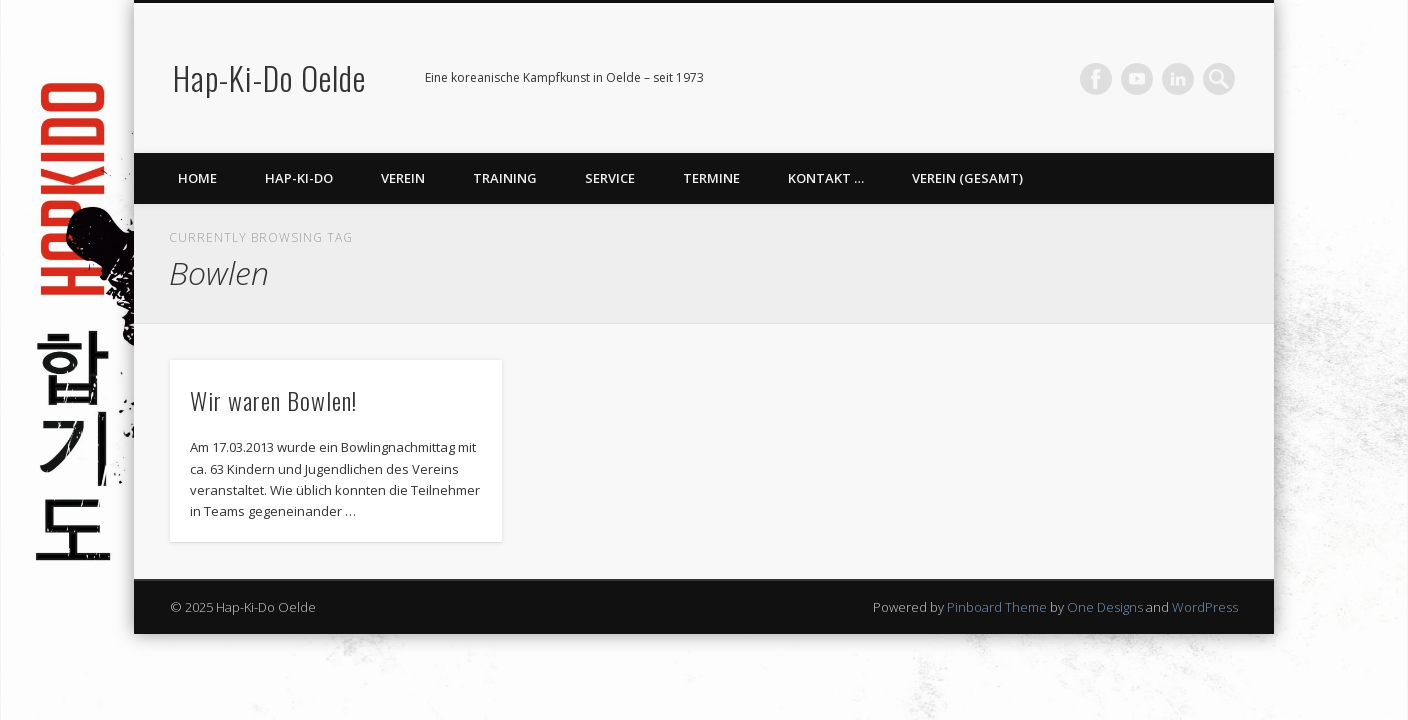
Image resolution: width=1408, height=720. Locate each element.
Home (197, 178)
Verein (403, 178)
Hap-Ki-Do (299, 178)
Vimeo (1137, 79)
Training (505, 178)
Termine (711, 178)
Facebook (1096, 79)
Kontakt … (826, 178)
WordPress (1205, 607)
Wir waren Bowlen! (273, 400)
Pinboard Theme (997, 607)
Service (610, 178)
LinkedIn (1178, 79)
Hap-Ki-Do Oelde (269, 77)
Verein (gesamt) (967, 178)
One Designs (1105, 607)
